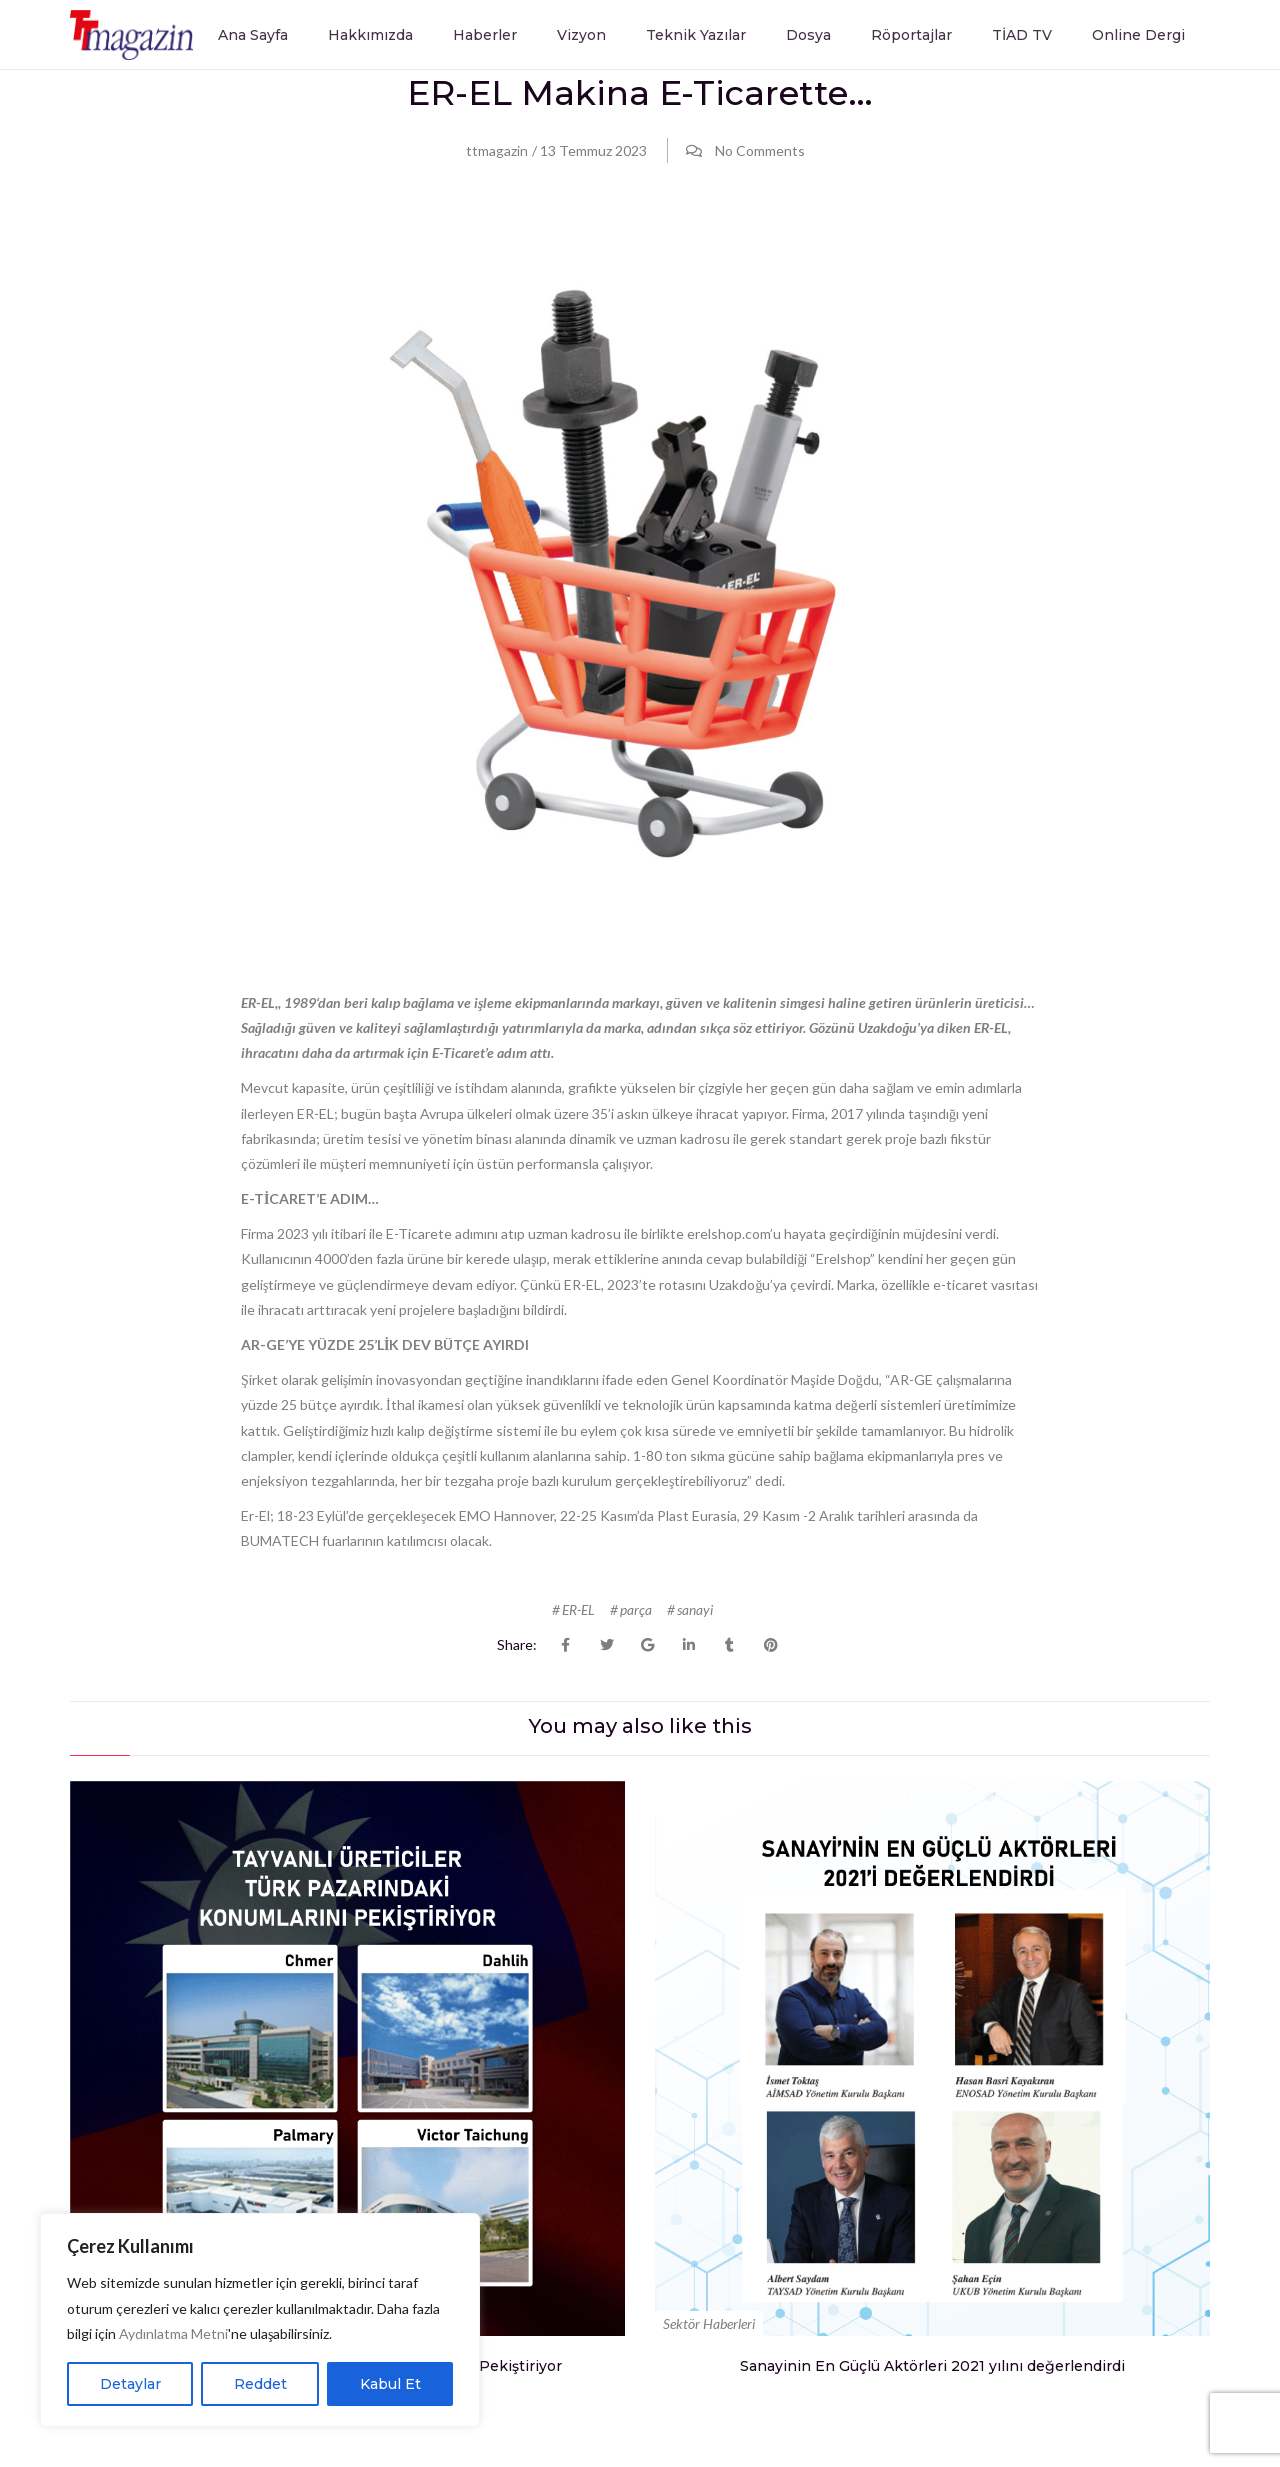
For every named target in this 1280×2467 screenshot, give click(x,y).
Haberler (485, 35)
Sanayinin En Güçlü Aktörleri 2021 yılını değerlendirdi (932, 2365)
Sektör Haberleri (709, 2323)
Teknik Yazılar (696, 35)
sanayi (695, 1610)
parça (636, 1610)
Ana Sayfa (253, 35)
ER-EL (578, 1610)
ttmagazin (497, 150)
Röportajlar (911, 35)
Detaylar (130, 2384)
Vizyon (581, 35)
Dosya (808, 35)
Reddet (260, 2384)
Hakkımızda (370, 35)
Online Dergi (1138, 35)
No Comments (760, 150)
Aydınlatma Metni (173, 2333)
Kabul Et (390, 2384)
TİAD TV (1022, 35)
